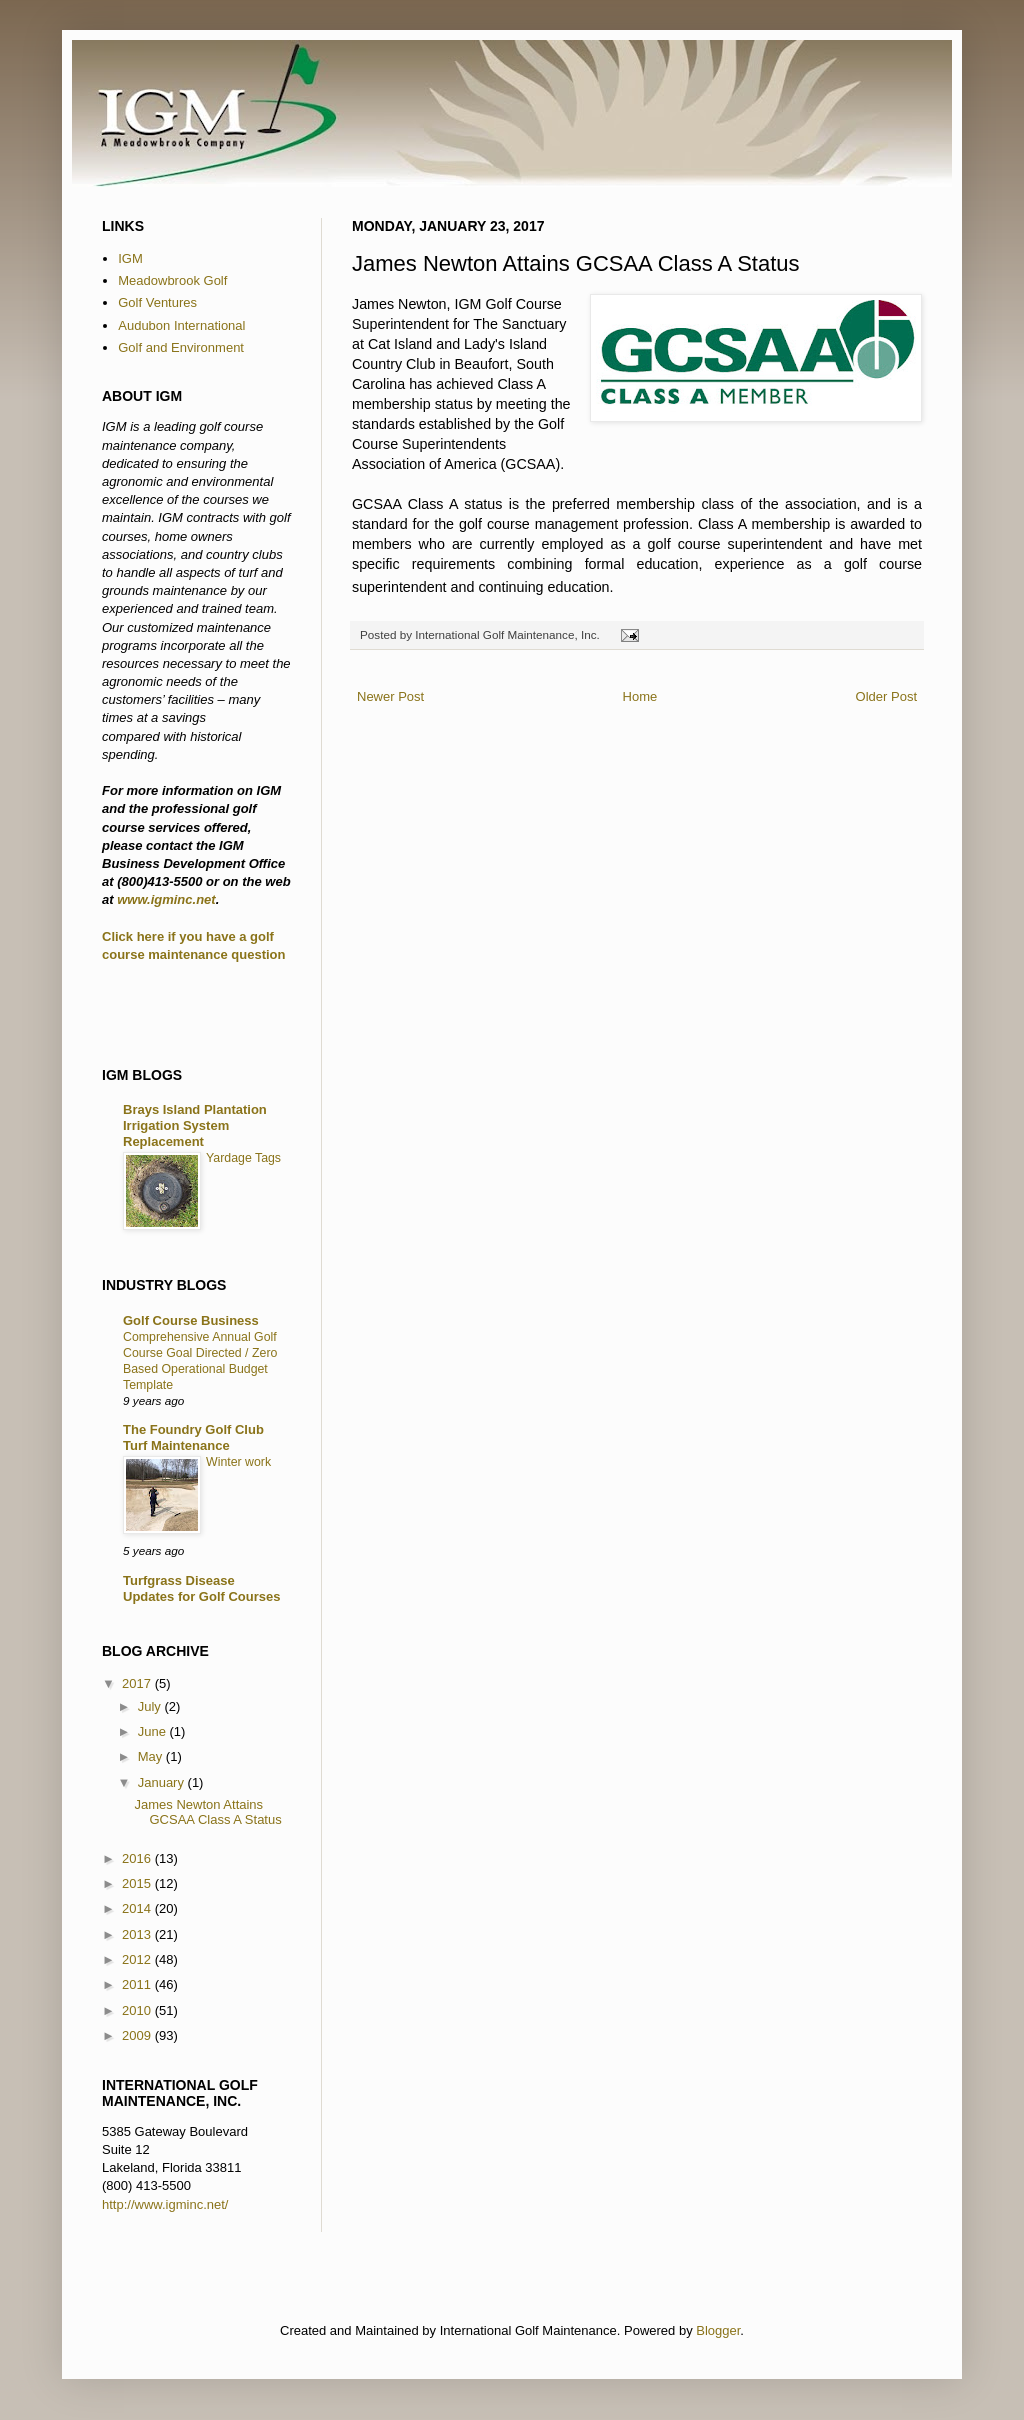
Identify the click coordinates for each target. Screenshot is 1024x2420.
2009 (138, 2035)
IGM (130, 258)
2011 (138, 1984)
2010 (138, 2010)
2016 (138, 1858)
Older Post (886, 696)
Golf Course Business (191, 1320)
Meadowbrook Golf (172, 280)
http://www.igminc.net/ (165, 2204)
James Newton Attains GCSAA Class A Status (207, 1812)
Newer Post (390, 696)
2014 (138, 1908)
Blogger (718, 2330)
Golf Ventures (157, 302)
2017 (138, 1683)
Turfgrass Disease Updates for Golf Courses (201, 1588)
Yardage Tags (243, 1158)
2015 (138, 1883)
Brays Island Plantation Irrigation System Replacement (195, 1125)
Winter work (238, 1462)
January (163, 1782)
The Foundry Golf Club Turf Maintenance (193, 1437)
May (152, 1756)
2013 (138, 1934)
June (154, 1731)
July (151, 1706)
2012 (138, 1959)
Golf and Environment (181, 347)
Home (640, 696)
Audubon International (181, 325)
